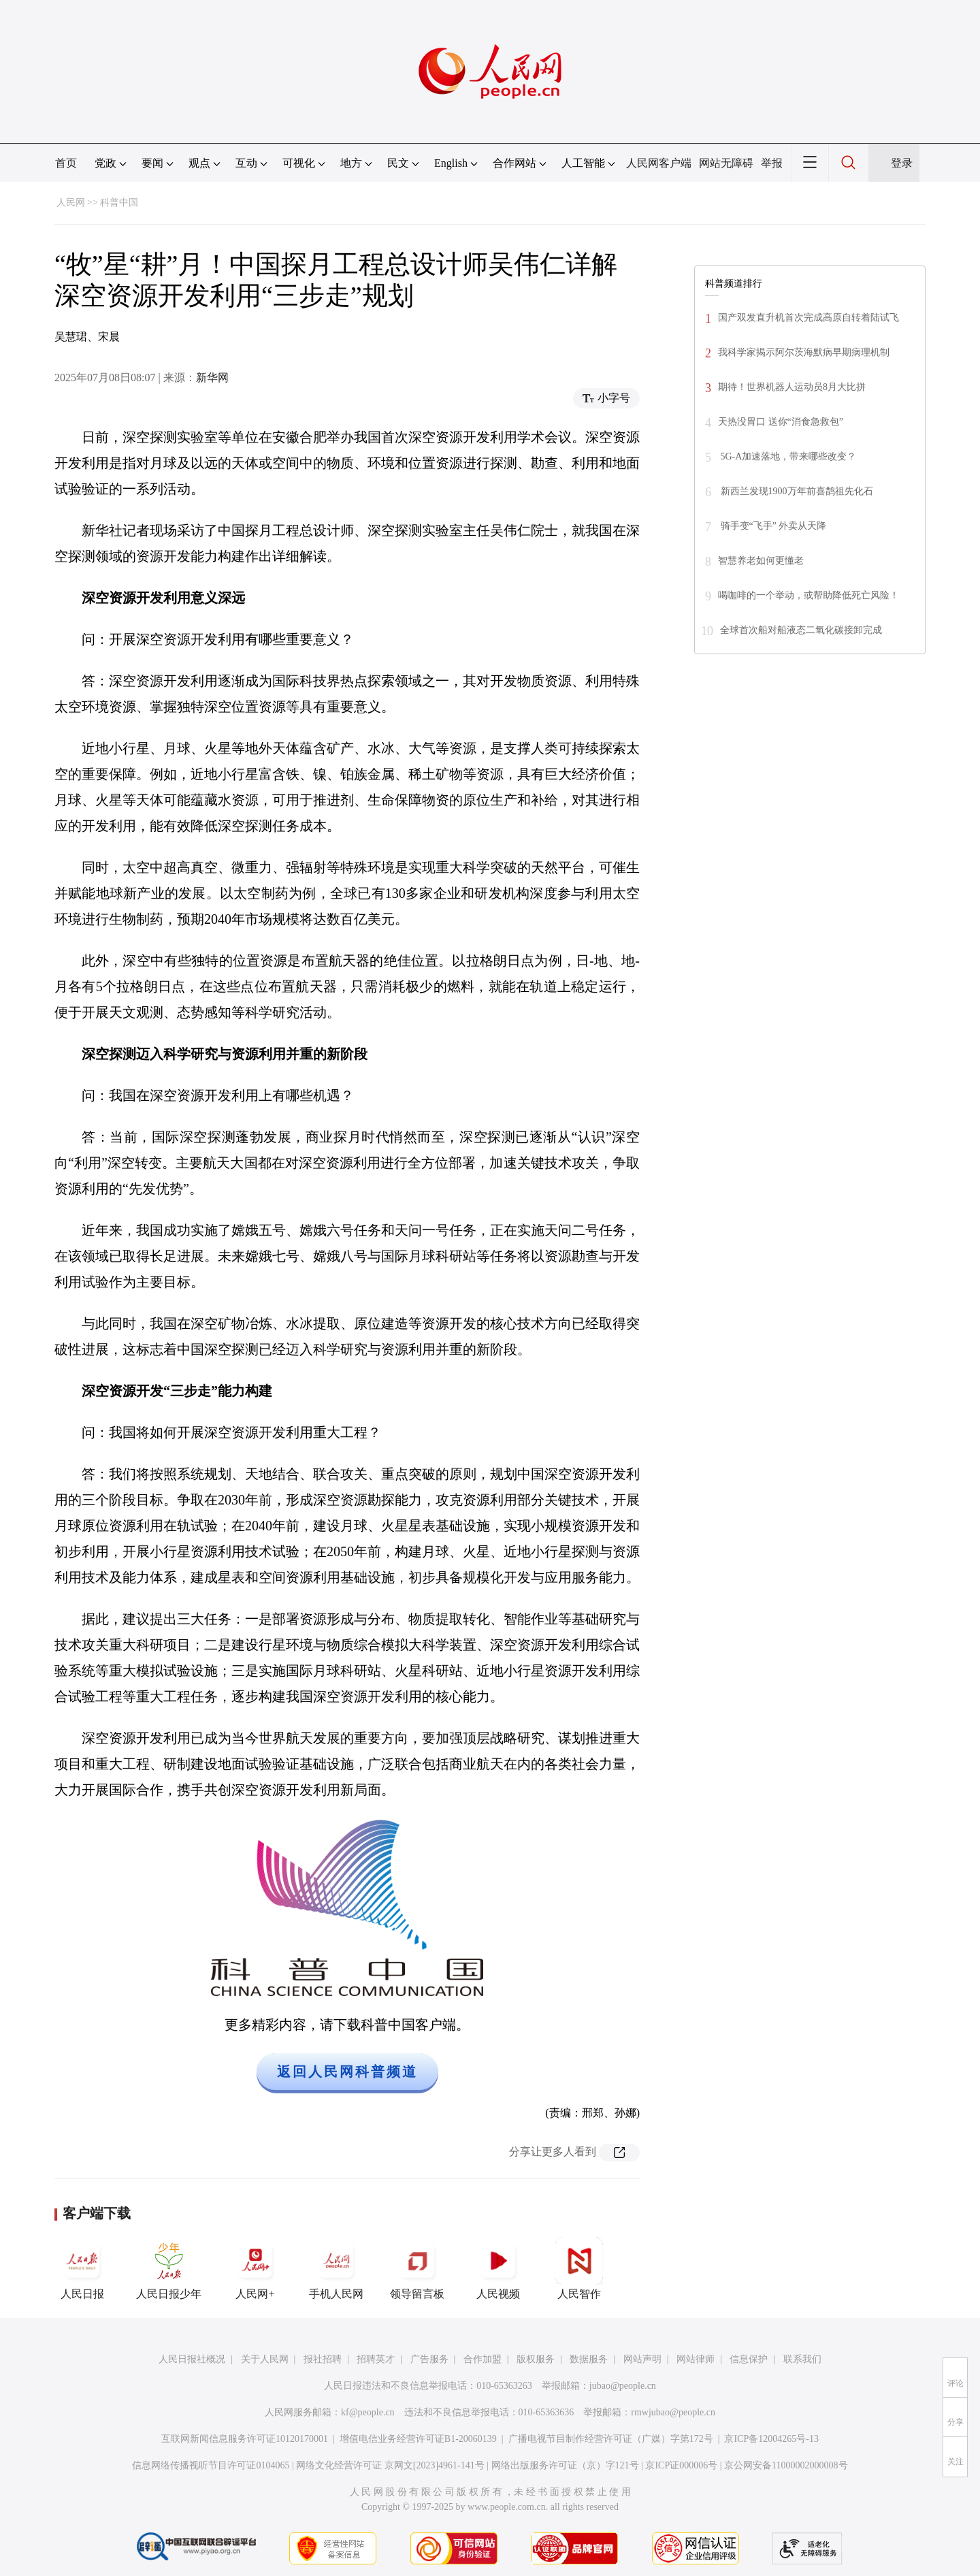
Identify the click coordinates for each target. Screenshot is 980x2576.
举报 (772, 163)
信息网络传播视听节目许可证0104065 (210, 2465)
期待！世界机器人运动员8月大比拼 (792, 387)
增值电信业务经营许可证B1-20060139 (418, 2439)
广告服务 (429, 2359)
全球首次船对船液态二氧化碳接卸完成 (801, 630)
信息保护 (749, 2359)
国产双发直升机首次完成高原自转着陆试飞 (808, 317)
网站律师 (695, 2359)
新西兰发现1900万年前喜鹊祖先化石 (795, 491)
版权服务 (536, 2359)
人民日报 (82, 2268)
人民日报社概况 (192, 2359)
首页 (66, 163)
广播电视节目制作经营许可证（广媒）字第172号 (610, 2439)
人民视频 (498, 2268)
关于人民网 (265, 2359)
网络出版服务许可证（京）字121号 (565, 2465)
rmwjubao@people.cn (673, 2412)
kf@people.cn (368, 2412)
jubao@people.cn (622, 2386)
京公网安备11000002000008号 (785, 2465)
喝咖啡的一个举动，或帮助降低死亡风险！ (808, 595)
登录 (902, 163)
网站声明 (642, 2359)
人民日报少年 (168, 2268)
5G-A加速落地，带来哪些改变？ (787, 456)
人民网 (70, 202)
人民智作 (579, 2268)
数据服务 (589, 2359)
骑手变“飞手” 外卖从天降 (772, 526)
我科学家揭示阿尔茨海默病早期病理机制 (803, 352)
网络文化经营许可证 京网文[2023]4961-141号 (390, 2465)
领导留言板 (417, 2268)
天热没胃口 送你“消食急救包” (780, 422)
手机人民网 (336, 2268)
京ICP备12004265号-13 (771, 2439)
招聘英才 (376, 2359)
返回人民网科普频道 (347, 2071)
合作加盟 (482, 2359)
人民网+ (255, 2268)
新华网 (212, 377)
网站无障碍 (726, 163)
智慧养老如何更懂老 (761, 561)
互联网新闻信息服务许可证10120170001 (244, 2439)
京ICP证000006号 (681, 2465)
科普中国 (119, 202)
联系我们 (802, 2359)
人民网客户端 (658, 163)
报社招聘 (323, 2359)
